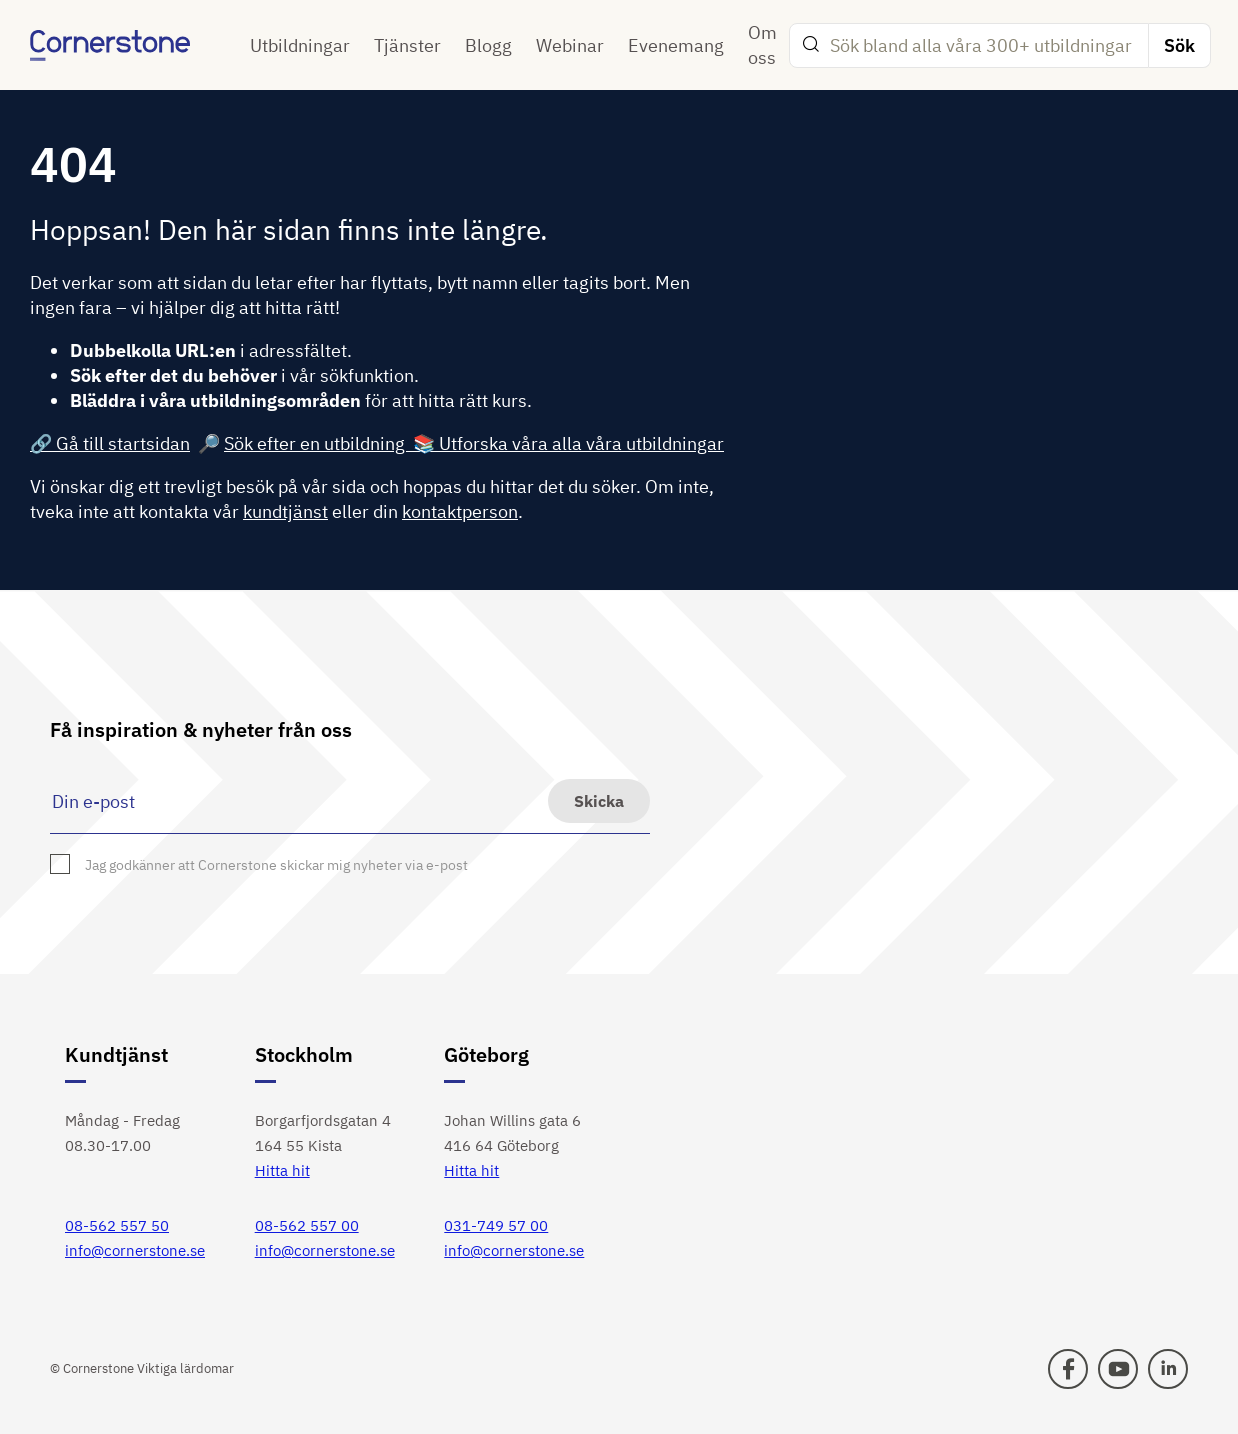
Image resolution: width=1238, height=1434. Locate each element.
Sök (1179, 45)
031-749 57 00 (496, 1225)
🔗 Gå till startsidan (110, 443)
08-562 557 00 (307, 1225)
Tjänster (407, 45)
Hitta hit (282, 1170)
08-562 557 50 (117, 1225)
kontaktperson (460, 511)
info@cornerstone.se (135, 1250)
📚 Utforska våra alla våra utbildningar (568, 443)
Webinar (570, 45)
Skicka (599, 801)
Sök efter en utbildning (318, 443)
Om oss (762, 45)
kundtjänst (285, 511)
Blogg (488, 45)
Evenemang (676, 45)
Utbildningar (300, 45)
